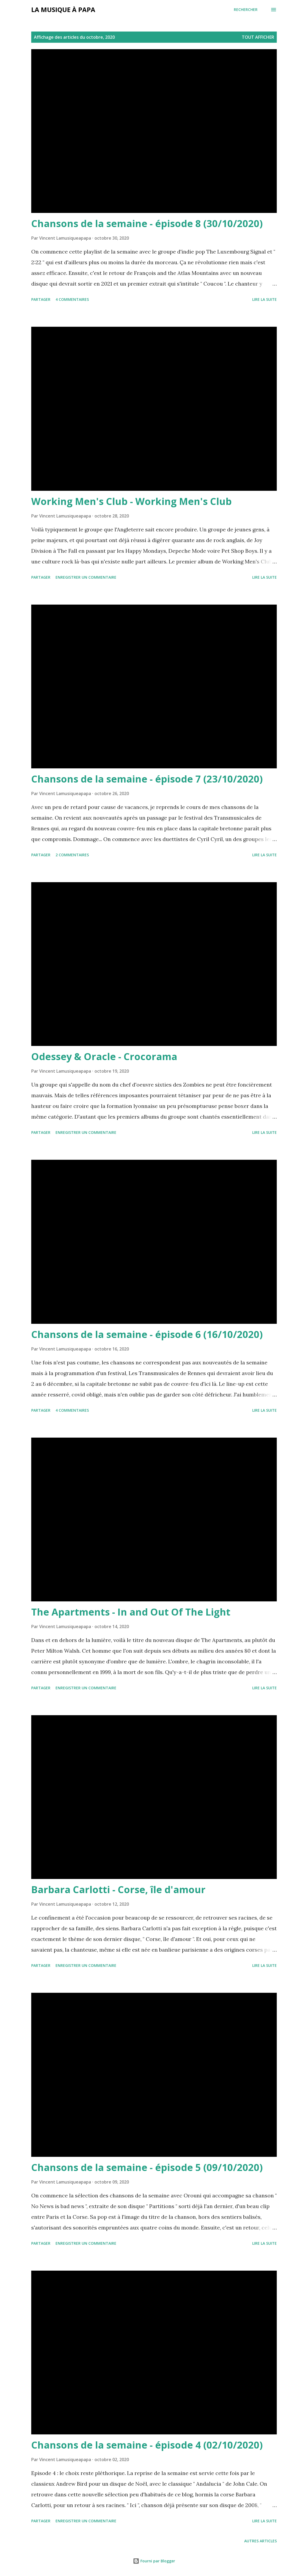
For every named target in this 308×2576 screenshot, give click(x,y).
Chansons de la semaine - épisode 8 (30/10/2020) (147, 223)
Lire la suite (264, 299)
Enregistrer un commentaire (86, 577)
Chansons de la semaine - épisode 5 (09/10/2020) (147, 2167)
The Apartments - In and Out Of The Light (130, 1611)
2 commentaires (72, 854)
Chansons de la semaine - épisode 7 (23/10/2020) (147, 778)
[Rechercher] (246, 9)
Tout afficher (258, 37)
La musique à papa (63, 9)
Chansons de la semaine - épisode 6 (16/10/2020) (147, 1334)
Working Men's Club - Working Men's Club (131, 501)
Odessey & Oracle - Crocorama (104, 1056)
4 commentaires (72, 299)
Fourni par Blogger (154, 2560)
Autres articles (260, 2540)
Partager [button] (40, 299)
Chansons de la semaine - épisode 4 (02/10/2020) (147, 2445)
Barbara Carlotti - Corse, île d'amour (118, 1889)
